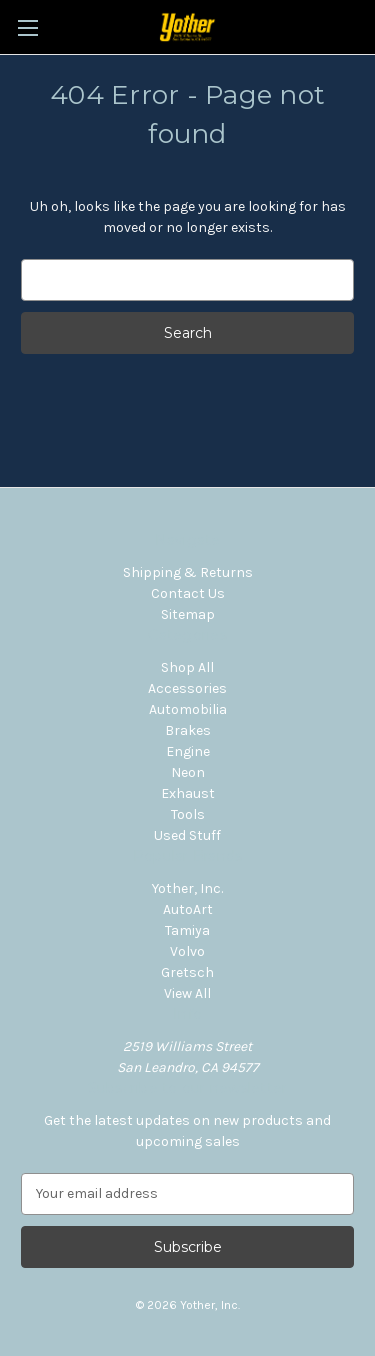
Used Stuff (187, 835)
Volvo (187, 951)
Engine (188, 751)
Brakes (188, 730)
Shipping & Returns (188, 572)
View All (187, 993)
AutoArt (188, 909)
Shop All (187, 667)
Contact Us (188, 593)
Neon (188, 772)
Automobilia (188, 709)
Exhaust (188, 793)
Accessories (187, 688)
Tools (188, 814)
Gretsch (187, 972)
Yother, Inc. (187, 888)
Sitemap (188, 614)
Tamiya (187, 930)
